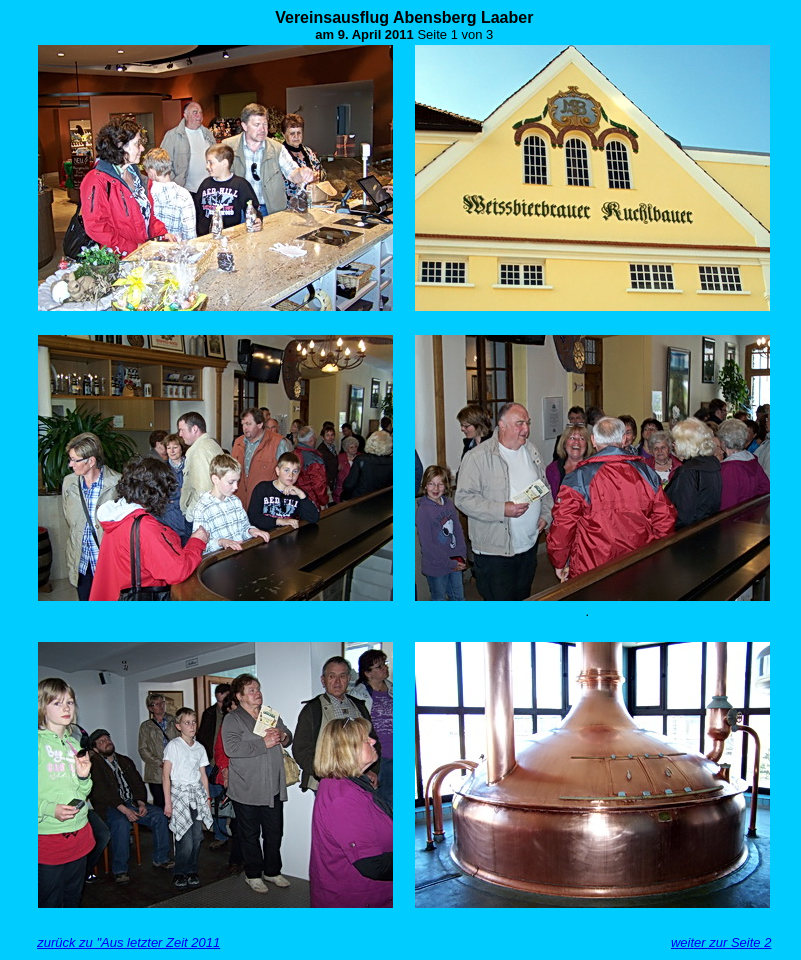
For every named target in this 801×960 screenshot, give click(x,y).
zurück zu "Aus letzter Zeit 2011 (128, 942)
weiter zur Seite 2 (721, 942)
